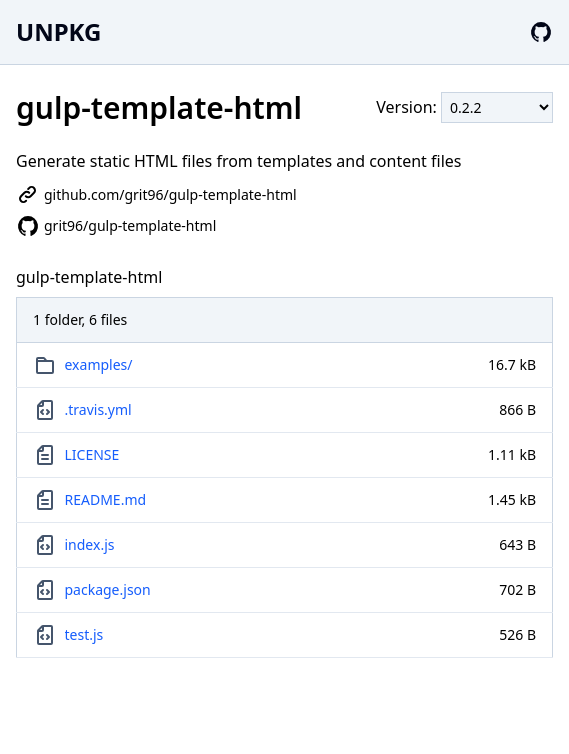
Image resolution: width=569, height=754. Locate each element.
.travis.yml (98, 409)
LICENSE (92, 454)
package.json (108, 589)
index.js (90, 544)
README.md (106, 499)
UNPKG (58, 31)
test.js (84, 634)
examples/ (99, 364)
